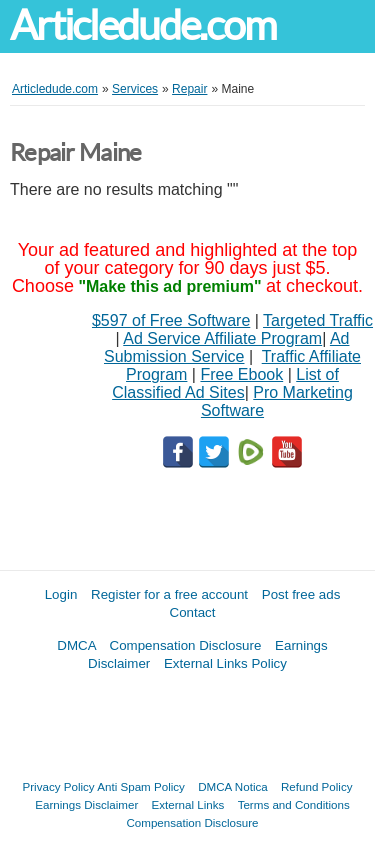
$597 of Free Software (171, 320)
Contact (193, 612)
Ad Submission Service (226, 347)
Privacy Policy (59, 786)
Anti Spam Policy (141, 786)
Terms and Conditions (294, 804)
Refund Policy (317, 786)
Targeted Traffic (318, 320)
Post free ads (301, 594)
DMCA (76, 645)
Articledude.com (143, 25)
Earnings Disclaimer (86, 804)
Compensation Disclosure (186, 645)
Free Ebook (241, 374)
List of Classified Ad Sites (225, 383)
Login (61, 594)
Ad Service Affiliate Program (222, 338)
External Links (188, 804)
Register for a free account (169, 594)
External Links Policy (225, 663)
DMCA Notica (233, 786)
